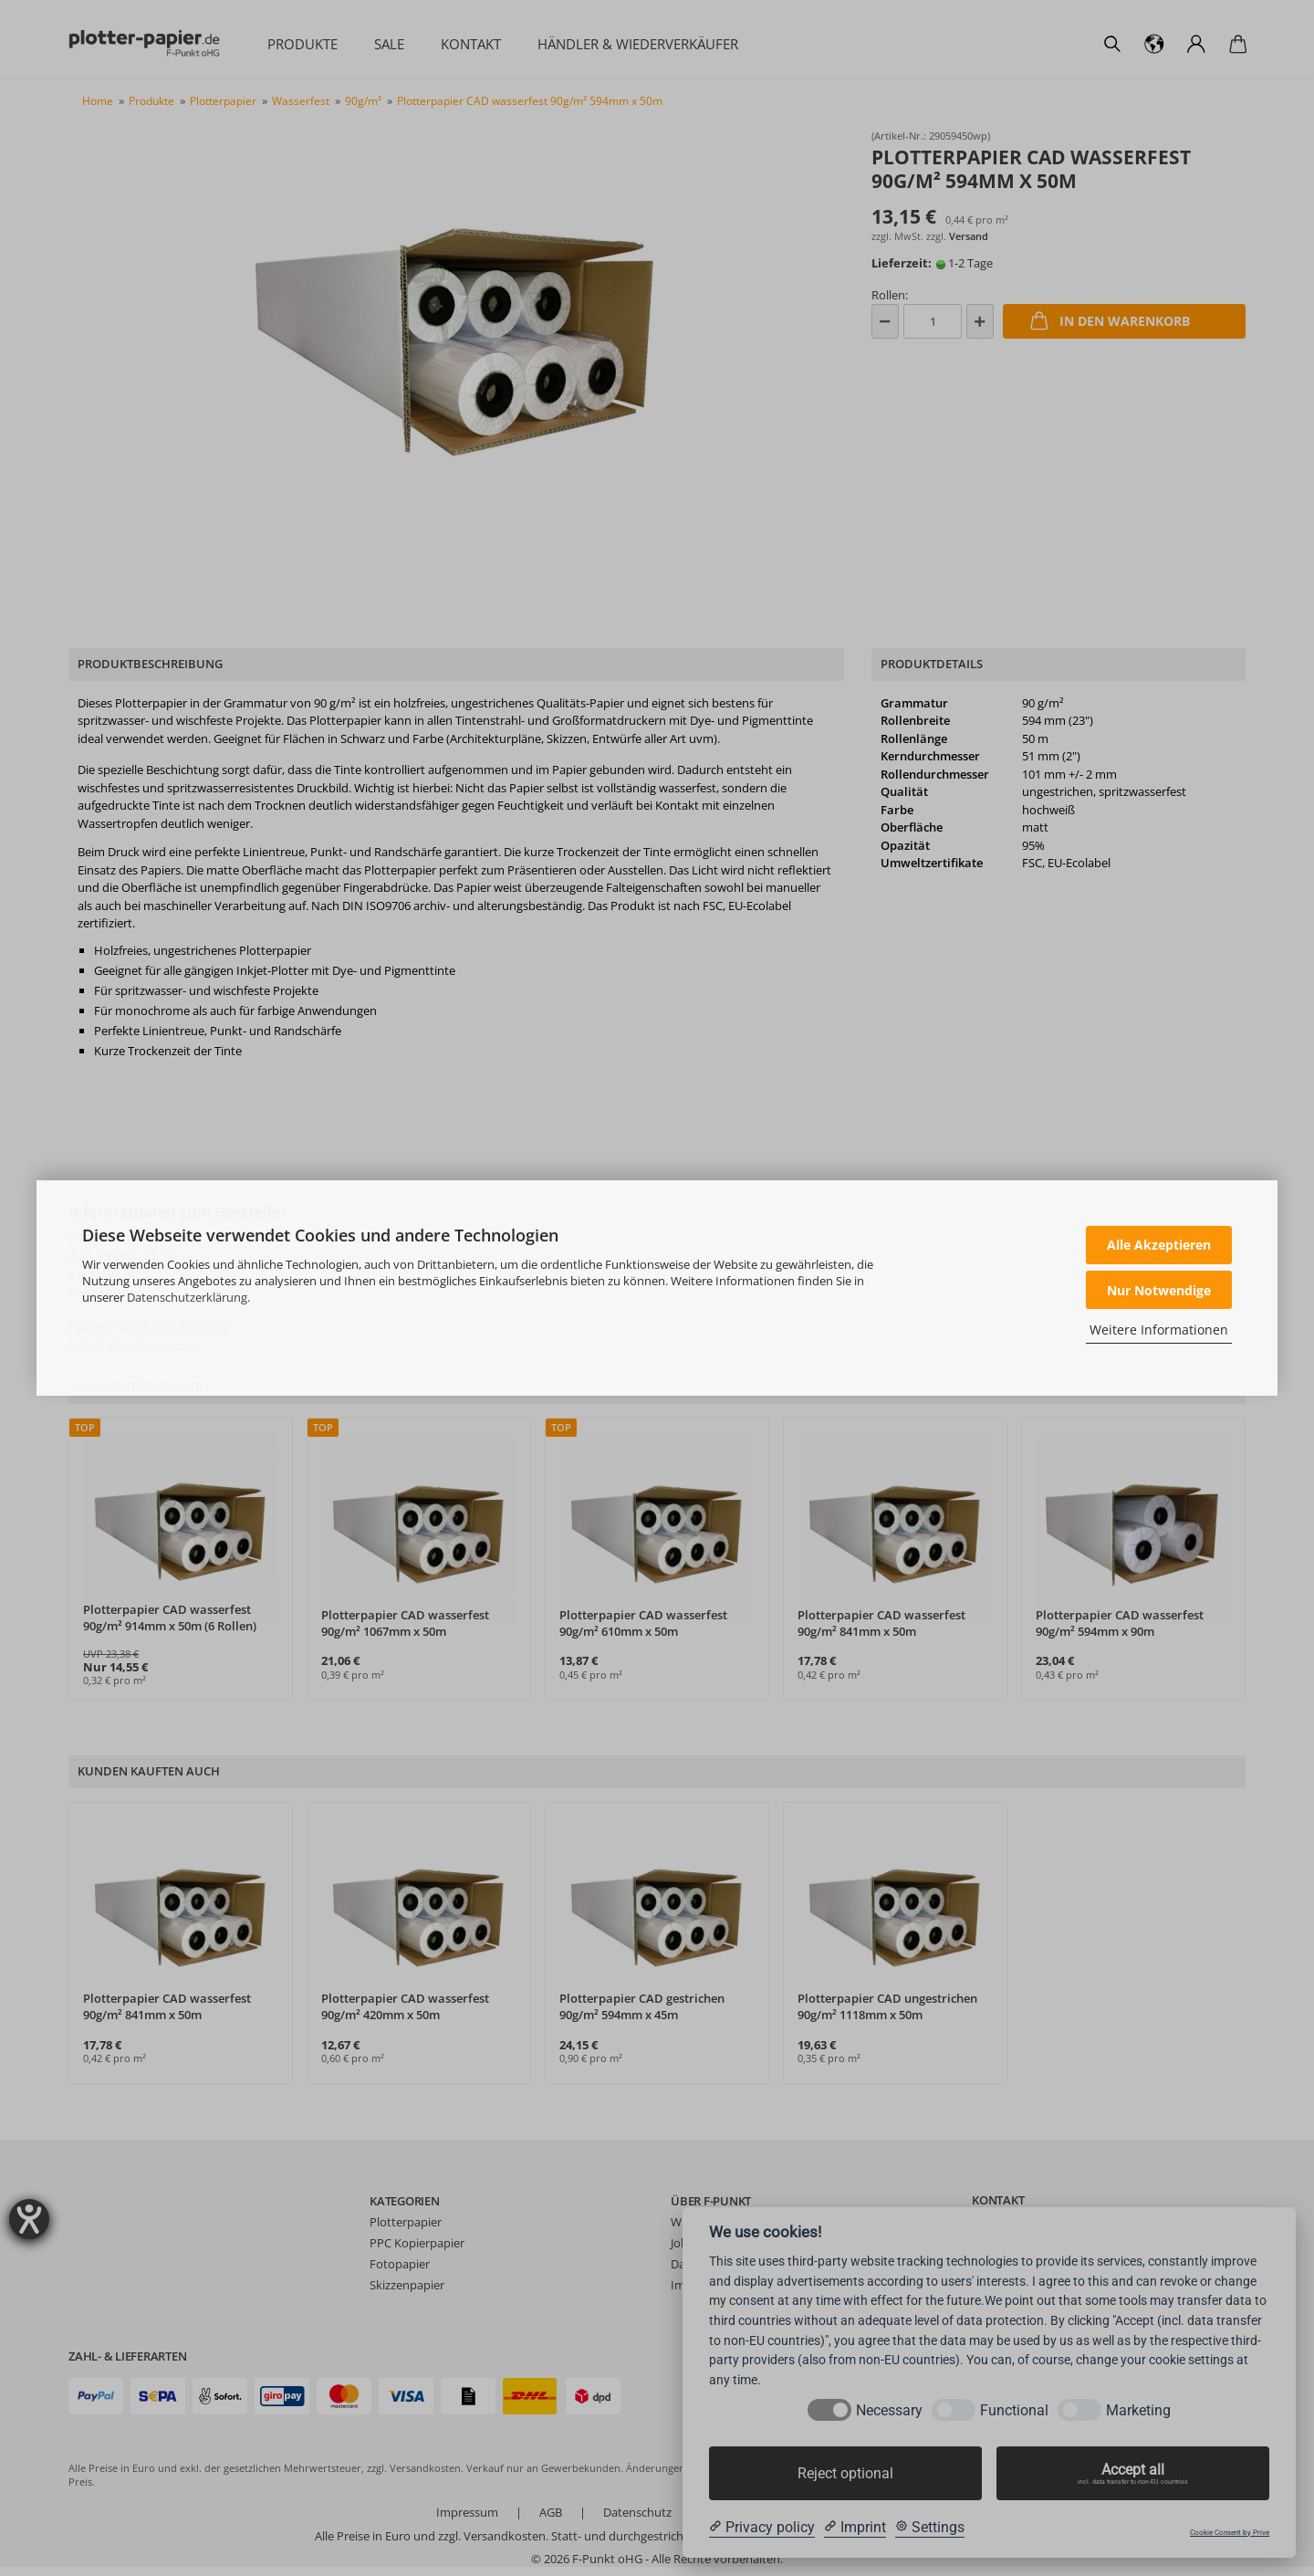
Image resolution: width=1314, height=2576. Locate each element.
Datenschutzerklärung (187, 1297)
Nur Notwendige (1159, 1290)
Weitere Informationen (1159, 1329)
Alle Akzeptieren (1159, 1244)
